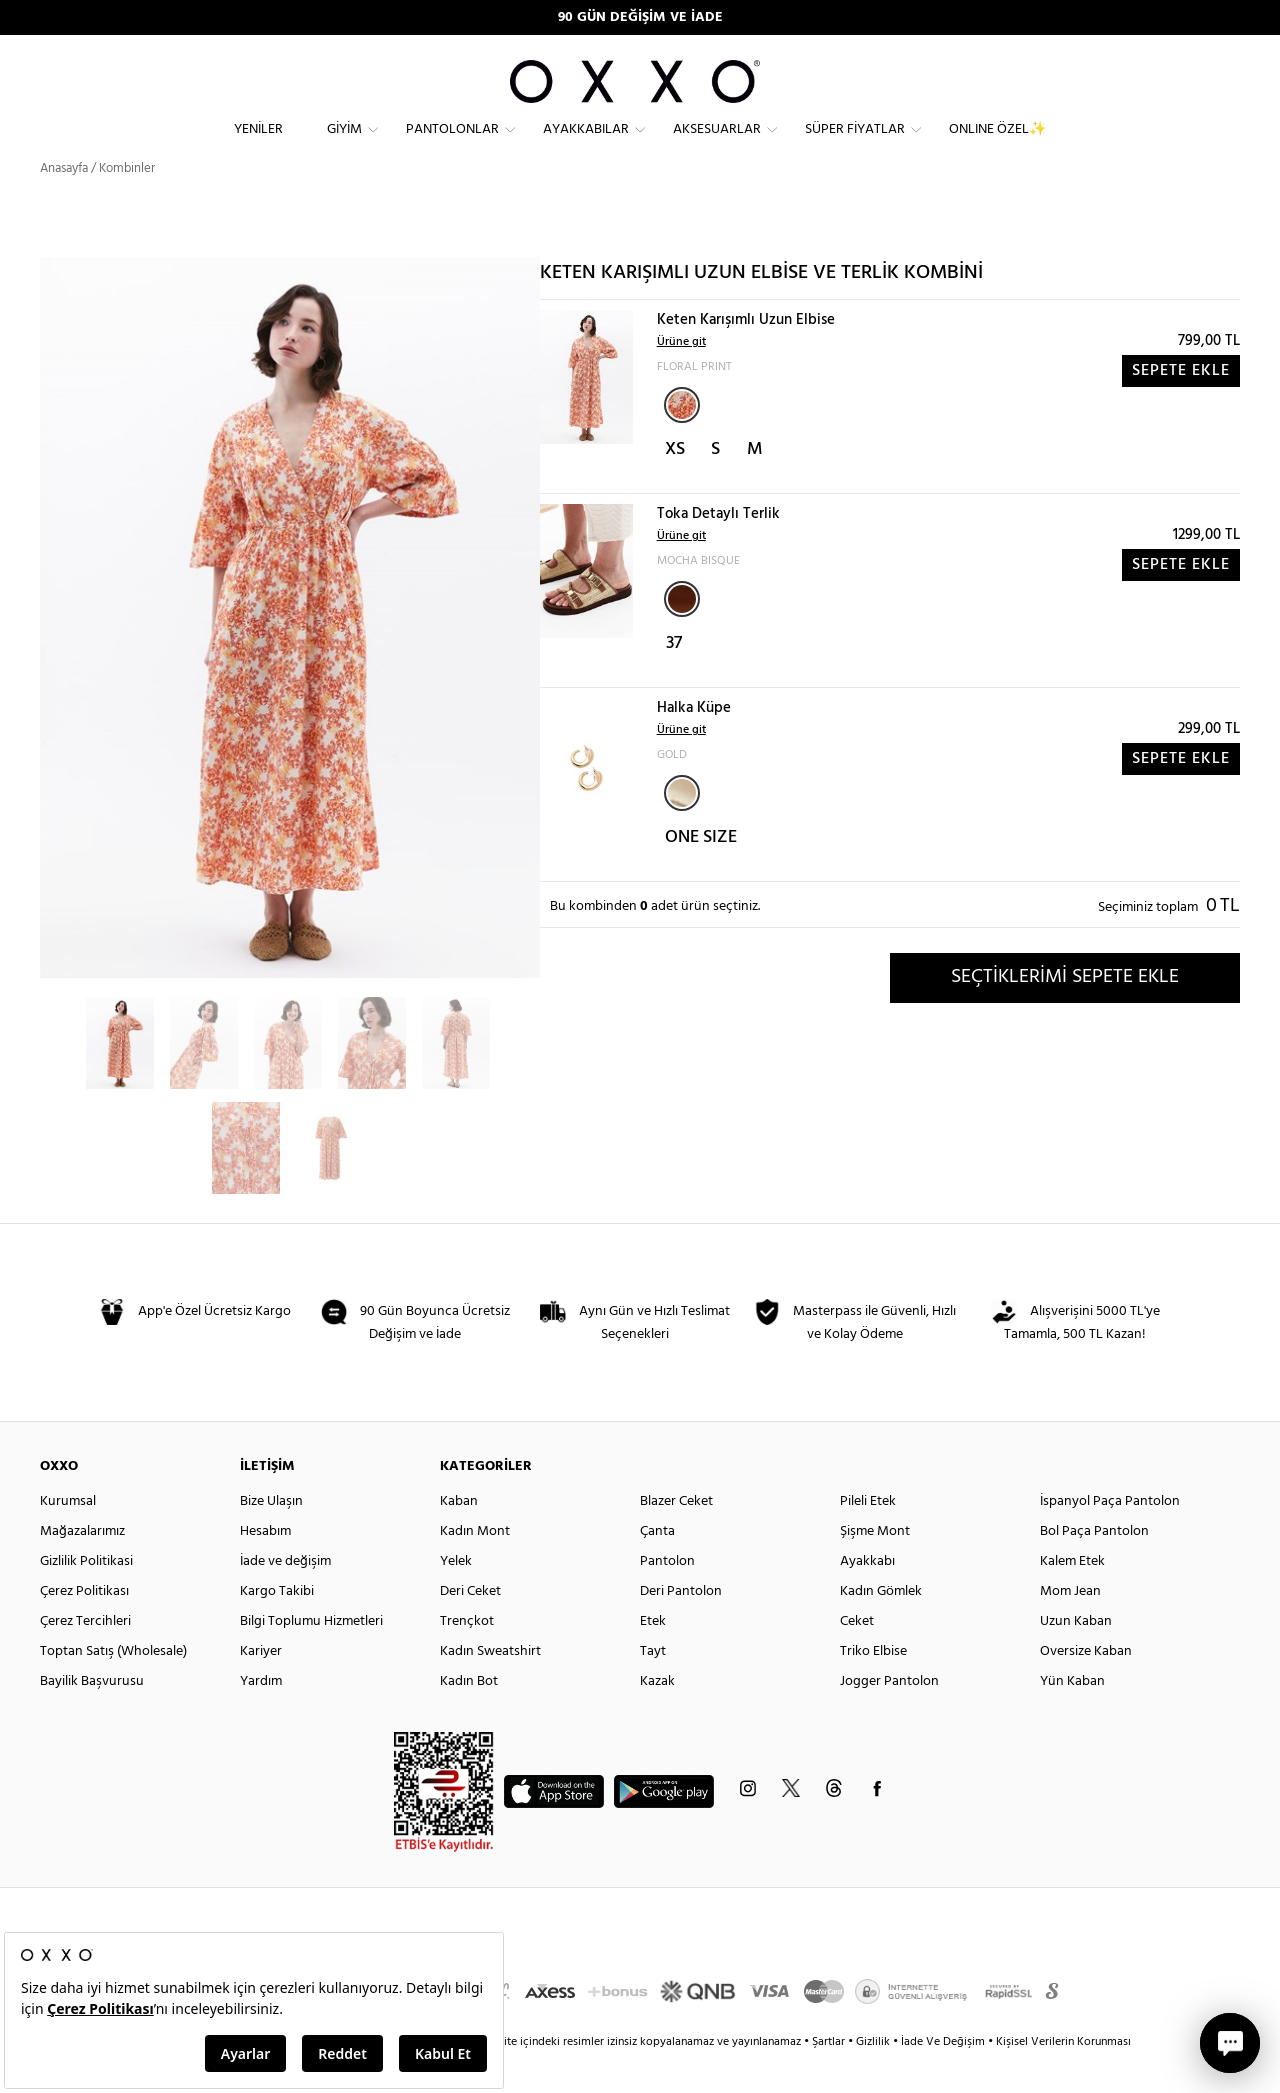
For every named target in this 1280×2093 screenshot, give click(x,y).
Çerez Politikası (84, 1627)
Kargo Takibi (277, 1627)
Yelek (456, 1597)
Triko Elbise (873, 1687)
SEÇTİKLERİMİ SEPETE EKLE (1065, 1013)
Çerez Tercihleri (85, 1657)
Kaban (459, 1537)
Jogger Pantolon (889, 1717)
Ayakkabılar (586, 145)
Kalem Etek (1072, 1597)
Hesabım (265, 1567)
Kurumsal (68, 1537)
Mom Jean (1070, 1627)
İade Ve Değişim (943, 2078)
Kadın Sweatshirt (490, 1687)
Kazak (657, 1717)
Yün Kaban (1072, 1717)
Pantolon (667, 1597)
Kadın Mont (475, 1567)
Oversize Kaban (1086, 1687)
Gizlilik (874, 2078)
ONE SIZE (701, 873)
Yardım (261, 1717)
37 (674, 679)
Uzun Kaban (1076, 1657)
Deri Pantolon (681, 1627)
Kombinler (127, 204)
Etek (653, 1657)
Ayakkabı (867, 1597)
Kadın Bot (469, 1717)
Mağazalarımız (82, 1567)
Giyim (344, 145)
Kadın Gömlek (881, 1627)
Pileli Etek (868, 1537)
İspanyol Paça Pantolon (1110, 1537)
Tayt (653, 1687)
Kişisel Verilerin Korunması (1063, 2078)
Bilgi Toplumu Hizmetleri (311, 1657)
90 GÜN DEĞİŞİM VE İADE (640, 17)
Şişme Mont (875, 1567)
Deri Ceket (470, 1627)
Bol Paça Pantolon (1094, 1567)
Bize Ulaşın (271, 1537)
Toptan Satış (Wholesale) (113, 1687)
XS (675, 485)
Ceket (857, 1657)
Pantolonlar (452, 145)
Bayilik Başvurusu (92, 1717)
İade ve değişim (285, 1597)
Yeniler (258, 145)
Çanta (657, 1567)
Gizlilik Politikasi (86, 1597)
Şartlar (830, 2078)
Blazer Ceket (676, 1537)
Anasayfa (64, 204)
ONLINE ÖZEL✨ (997, 145)
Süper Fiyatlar (855, 145)
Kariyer (261, 1687)
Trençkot (467, 1657)
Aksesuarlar (717, 145)
